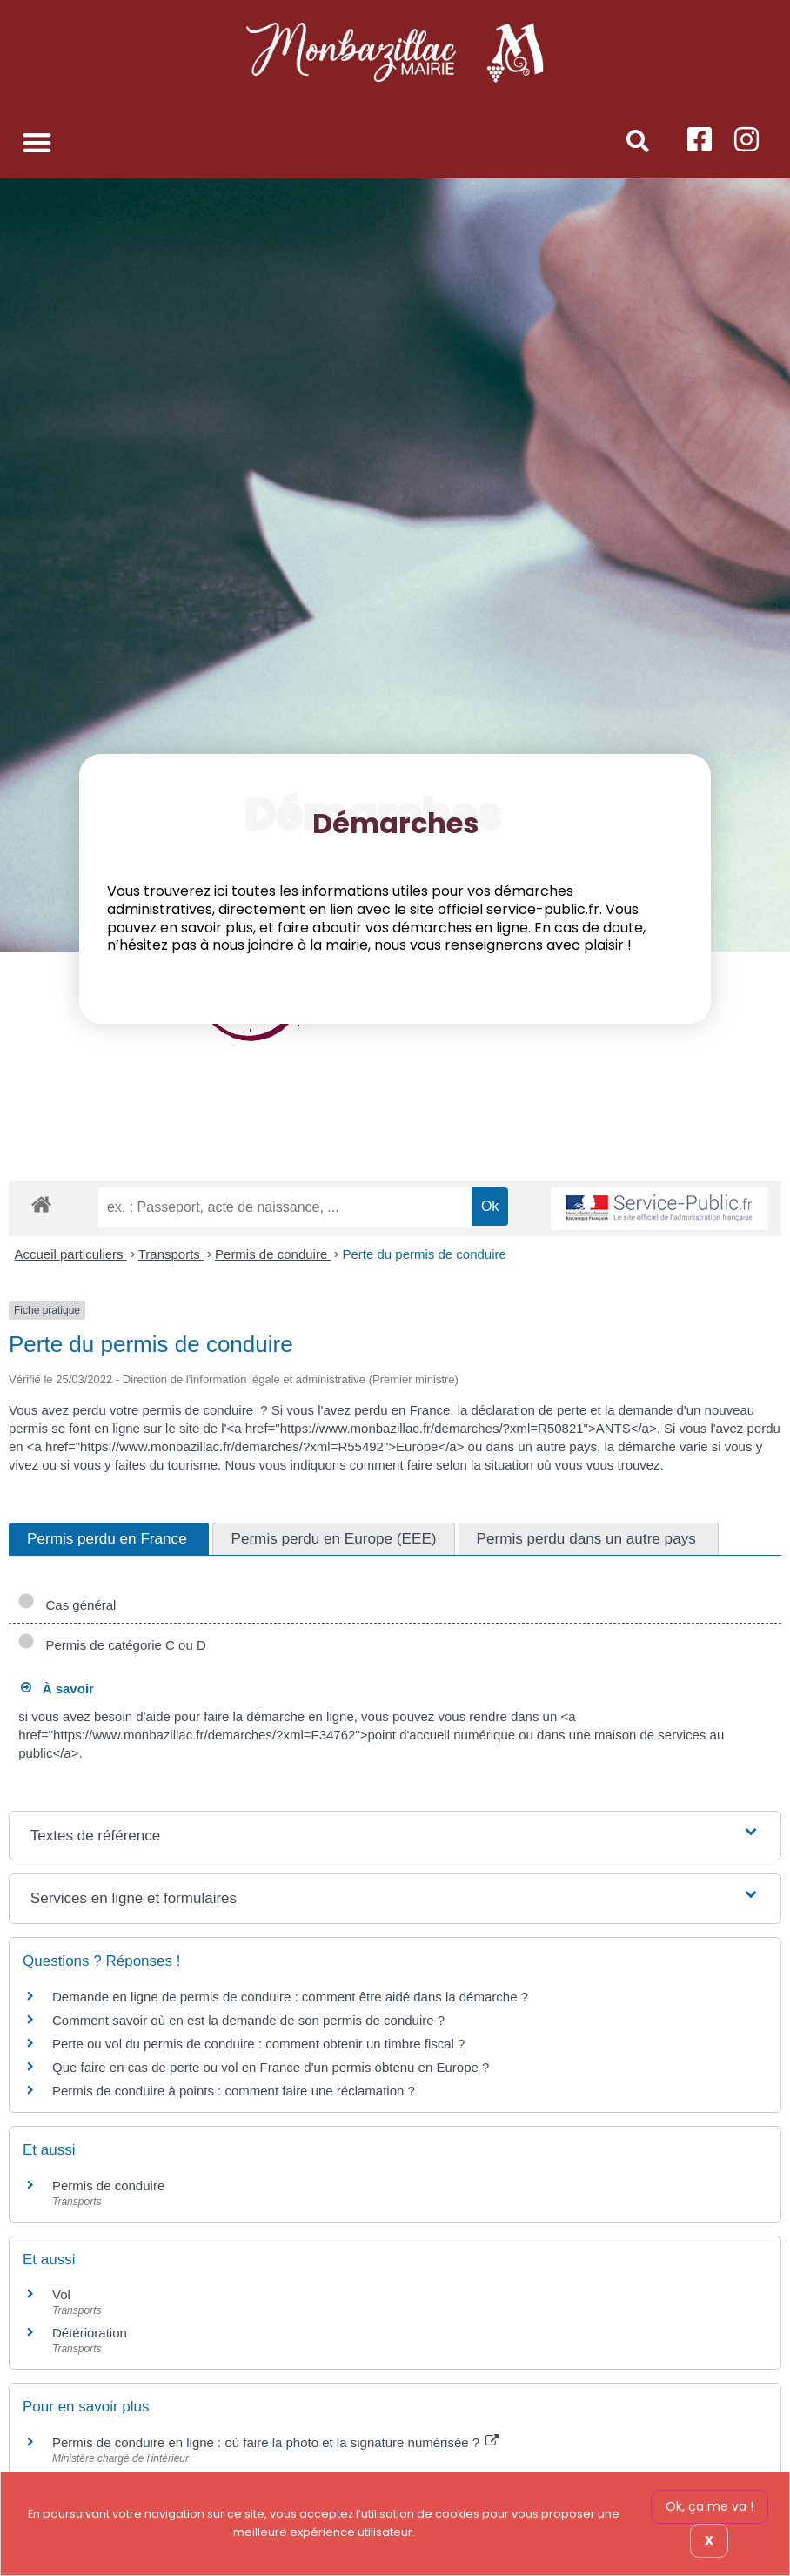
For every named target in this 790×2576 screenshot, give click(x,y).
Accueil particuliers (71, 1254)
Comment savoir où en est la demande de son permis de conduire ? (248, 2020)
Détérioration (89, 2332)
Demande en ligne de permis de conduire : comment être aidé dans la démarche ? (290, 1996)
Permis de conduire (273, 1254)
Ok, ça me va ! (709, 2506)
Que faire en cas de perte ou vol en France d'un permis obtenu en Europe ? (270, 2067)
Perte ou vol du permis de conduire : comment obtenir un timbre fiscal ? (258, 2043)
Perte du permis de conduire (423, 1254)
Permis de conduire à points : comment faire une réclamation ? (233, 2090)
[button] (37, 142)
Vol (61, 2294)
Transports (171, 1254)
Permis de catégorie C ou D (111, 1645)
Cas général (66, 1604)
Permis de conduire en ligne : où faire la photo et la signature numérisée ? (275, 2442)
